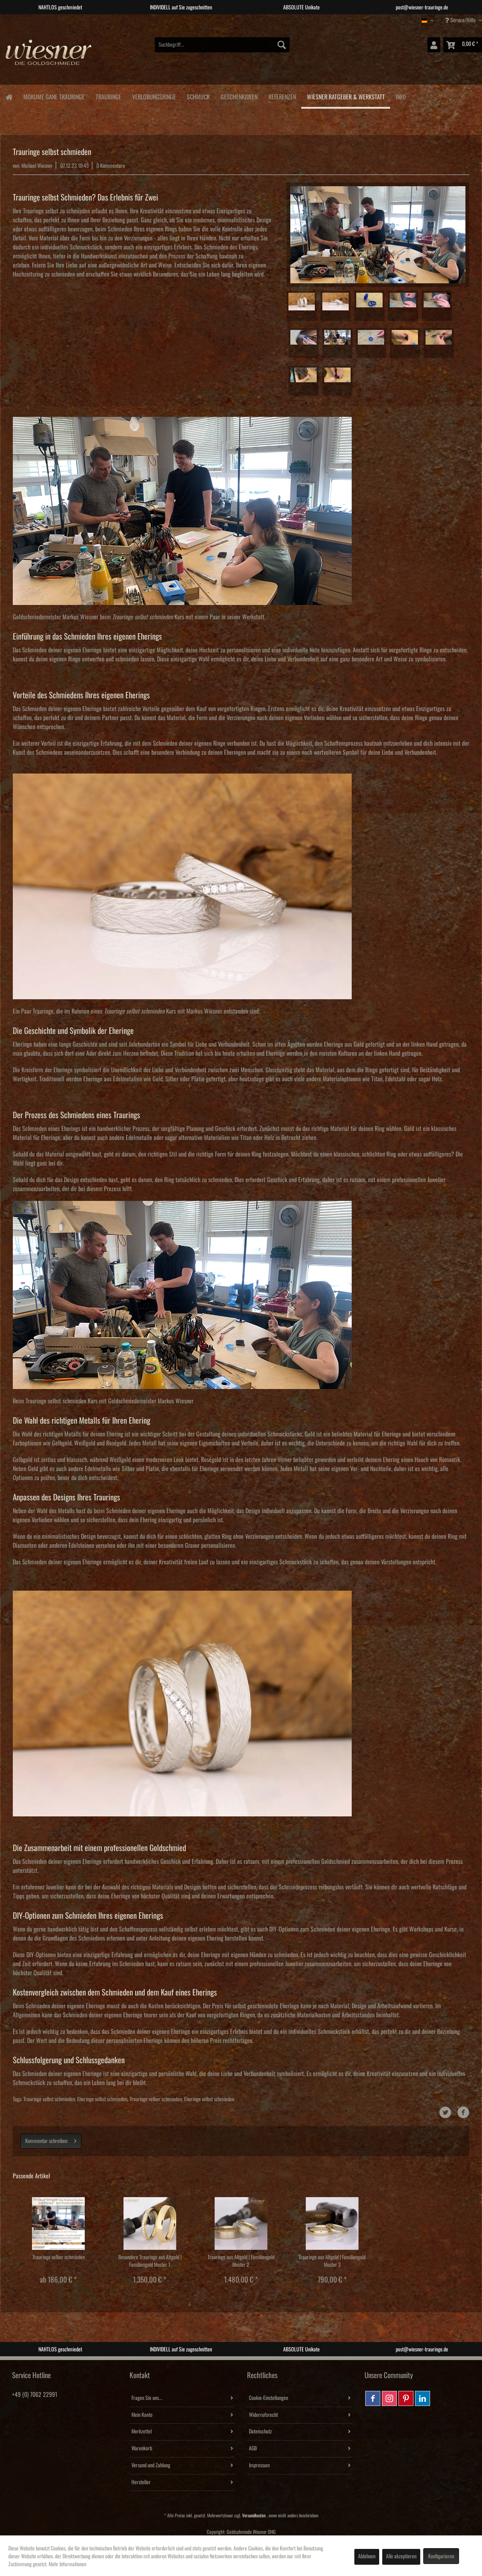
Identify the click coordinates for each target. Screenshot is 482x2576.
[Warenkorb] (462, 44)
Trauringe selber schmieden (156, 2099)
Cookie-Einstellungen (268, 2398)
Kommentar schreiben (50, 2139)
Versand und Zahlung (150, 2465)
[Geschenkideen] (239, 96)
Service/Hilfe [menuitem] (461, 20)
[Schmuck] (198, 96)
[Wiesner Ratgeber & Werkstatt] (345, 97)
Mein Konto (142, 2415)
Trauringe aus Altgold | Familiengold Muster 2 (241, 2261)
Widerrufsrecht (263, 2415)
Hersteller (141, 2482)
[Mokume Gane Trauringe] (54, 96)
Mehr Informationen (67, 2564)
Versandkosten (253, 2515)
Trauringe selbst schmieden (49, 2099)
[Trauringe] (108, 96)
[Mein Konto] (433, 44)
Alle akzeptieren (401, 2556)
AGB (253, 2448)
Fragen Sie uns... (146, 2398)
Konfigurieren (441, 2556)
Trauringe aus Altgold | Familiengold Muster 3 (332, 2261)
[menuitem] (222, 44)
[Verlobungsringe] (154, 96)
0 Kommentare (110, 166)
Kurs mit (152, 617)
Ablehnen (366, 2556)
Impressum (259, 2465)
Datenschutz (260, 2431)
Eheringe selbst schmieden (102, 2099)
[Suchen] (282, 44)
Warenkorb (141, 2448)
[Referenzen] (282, 96)
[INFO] (400, 96)
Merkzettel (141, 2431)
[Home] (9, 96)
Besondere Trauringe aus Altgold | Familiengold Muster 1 (150, 2261)
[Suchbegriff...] (222, 44)
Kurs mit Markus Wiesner (163, 1011)
